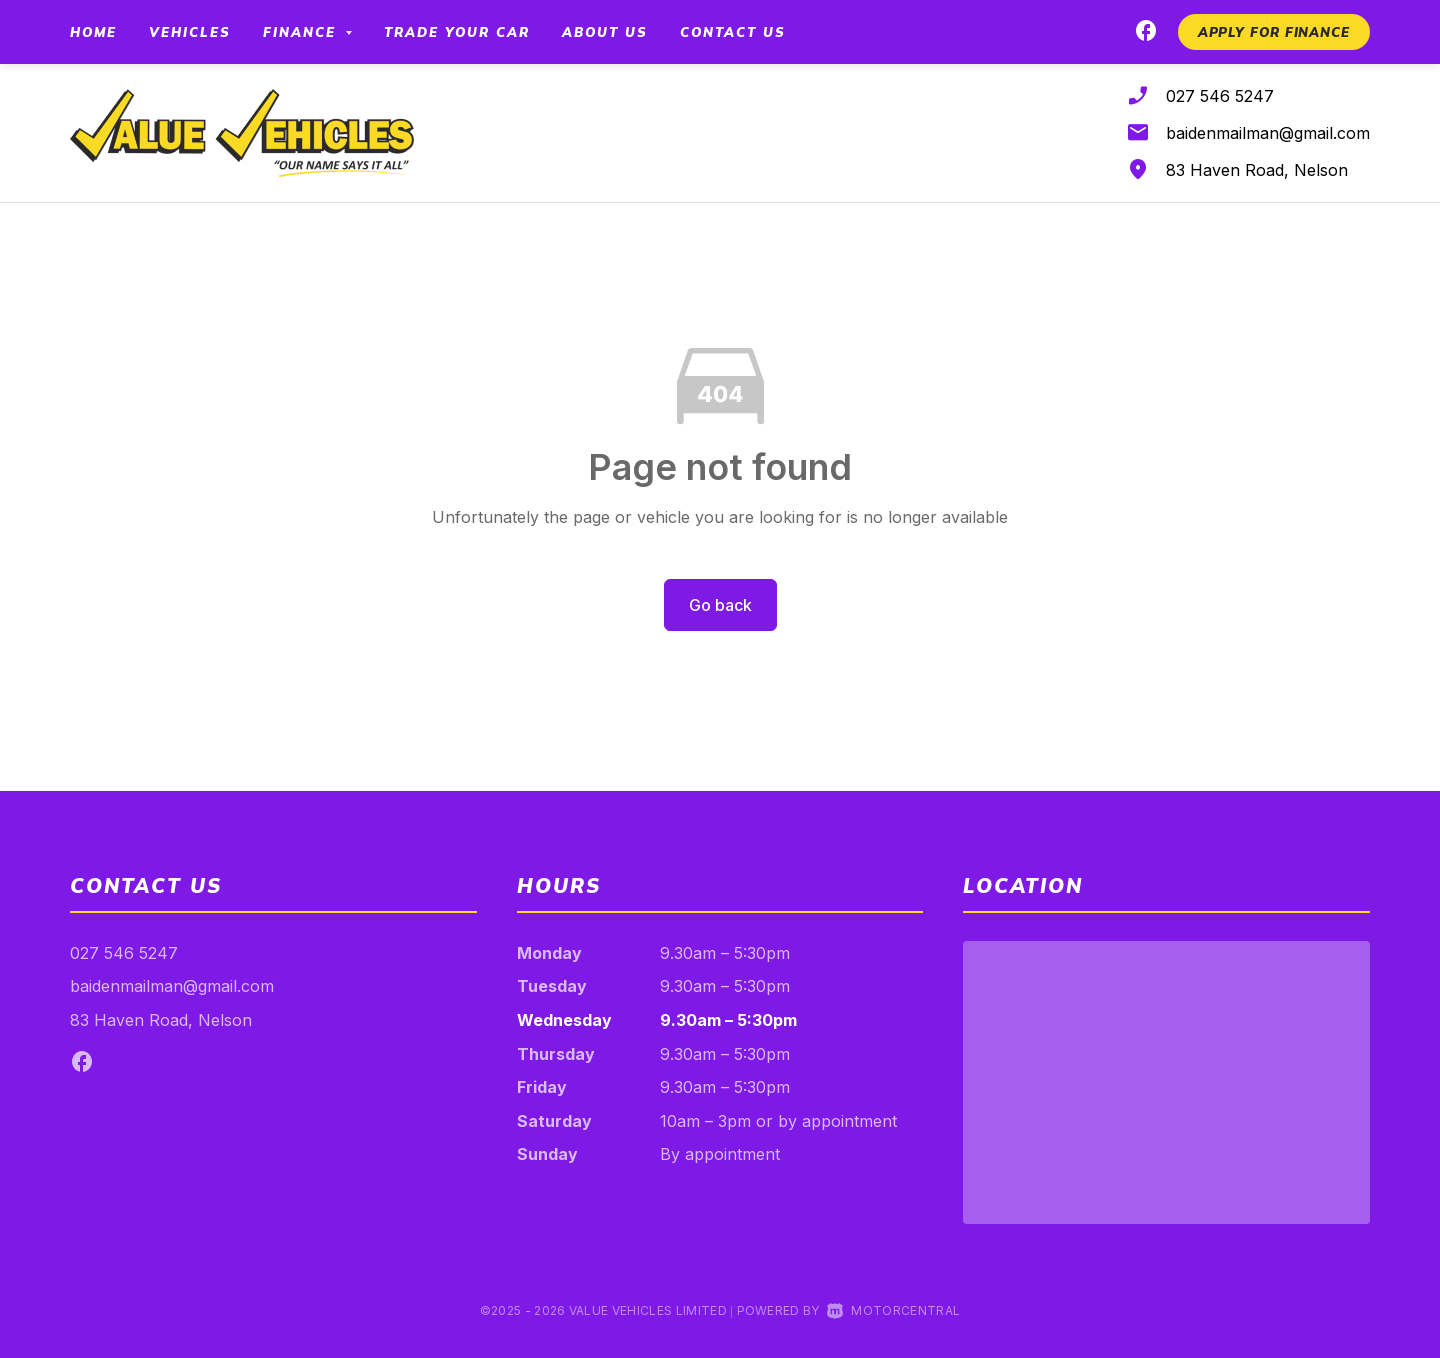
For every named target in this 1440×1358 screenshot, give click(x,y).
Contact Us (733, 32)
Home (93, 32)
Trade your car (457, 32)
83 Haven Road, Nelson (1257, 170)
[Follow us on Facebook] (1146, 34)
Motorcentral (893, 1310)
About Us (605, 32)
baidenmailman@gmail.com (1268, 133)
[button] (1274, 32)
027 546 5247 (1220, 96)
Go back (720, 605)
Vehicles (190, 32)
